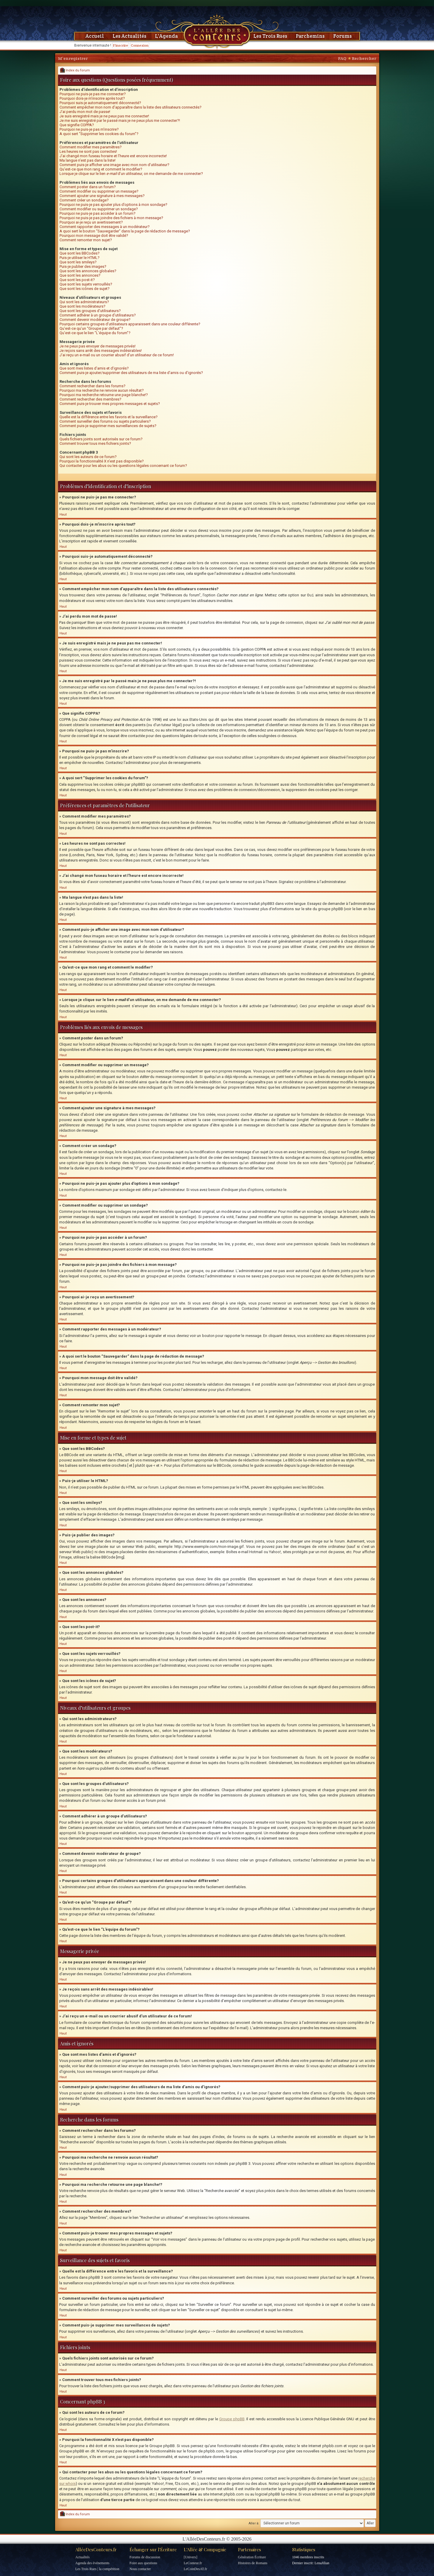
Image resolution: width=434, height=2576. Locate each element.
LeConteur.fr (193, 2563)
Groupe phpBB (232, 2419)
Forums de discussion (145, 2557)
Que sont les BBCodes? (80, 253)
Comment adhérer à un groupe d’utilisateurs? (98, 315)
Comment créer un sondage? (84, 200)
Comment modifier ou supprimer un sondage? (99, 209)
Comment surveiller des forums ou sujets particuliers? (105, 421)
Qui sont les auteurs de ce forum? (88, 457)
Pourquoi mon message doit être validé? (94, 235)
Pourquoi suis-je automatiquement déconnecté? (100, 103)
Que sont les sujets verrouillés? (86, 284)
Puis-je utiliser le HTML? (80, 257)
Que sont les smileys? (78, 262)
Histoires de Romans (253, 2563)
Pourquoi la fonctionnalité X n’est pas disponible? (102, 461)
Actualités (82, 2557)
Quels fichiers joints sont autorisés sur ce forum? (101, 439)
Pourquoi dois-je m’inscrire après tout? (92, 98)
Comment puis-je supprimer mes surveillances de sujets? (108, 426)
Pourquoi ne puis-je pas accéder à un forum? (98, 213)
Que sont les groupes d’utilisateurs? (90, 311)
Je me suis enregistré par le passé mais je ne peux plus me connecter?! (120, 120)
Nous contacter (140, 2569)
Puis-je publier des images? (83, 266)
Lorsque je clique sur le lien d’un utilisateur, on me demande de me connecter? (131, 173)
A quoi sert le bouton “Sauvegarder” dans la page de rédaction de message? (125, 231)
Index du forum (75, 70)
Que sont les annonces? (80, 275)
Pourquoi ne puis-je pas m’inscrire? (89, 129)
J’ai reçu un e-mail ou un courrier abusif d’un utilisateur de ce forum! (117, 355)
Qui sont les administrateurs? (84, 302)
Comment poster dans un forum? (88, 187)
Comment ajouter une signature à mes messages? (102, 195)
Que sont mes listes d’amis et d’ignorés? (94, 368)
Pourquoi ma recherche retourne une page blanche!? (104, 395)
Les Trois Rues (270, 36)
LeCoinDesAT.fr (195, 2569)
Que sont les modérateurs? (82, 306)
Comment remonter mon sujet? (86, 240)
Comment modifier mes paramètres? (91, 147)
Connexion (139, 45)
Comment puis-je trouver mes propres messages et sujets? (110, 403)
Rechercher (364, 58)
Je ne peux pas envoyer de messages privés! (98, 346)
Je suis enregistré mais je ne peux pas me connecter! (104, 116)
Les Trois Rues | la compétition (97, 2569)
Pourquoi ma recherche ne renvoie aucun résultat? (102, 390)
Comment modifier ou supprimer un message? (99, 191)
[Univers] (190, 2557)
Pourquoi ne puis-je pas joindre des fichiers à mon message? (111, 218)
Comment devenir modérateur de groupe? (95, 319)
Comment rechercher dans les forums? (93, 386)
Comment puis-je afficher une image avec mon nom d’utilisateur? (114, 165)
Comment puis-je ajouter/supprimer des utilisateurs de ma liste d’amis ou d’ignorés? (131, 372)
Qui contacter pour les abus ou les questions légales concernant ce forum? (123, 465)
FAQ (342, 58)
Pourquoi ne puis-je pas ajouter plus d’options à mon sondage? (113, 204)
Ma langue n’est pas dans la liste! (87, 160)
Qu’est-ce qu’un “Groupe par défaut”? (91, 328)
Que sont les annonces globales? (88, 271)
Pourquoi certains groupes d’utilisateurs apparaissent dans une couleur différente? (130, 324)
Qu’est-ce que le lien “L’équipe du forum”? (95, 333)
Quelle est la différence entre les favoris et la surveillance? (109, 417)
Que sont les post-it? (77, 280)
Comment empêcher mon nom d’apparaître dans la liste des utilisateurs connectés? (131, 107)
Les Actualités (129, 36)
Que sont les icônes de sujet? (85, 288)
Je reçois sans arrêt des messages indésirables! (101, 350)
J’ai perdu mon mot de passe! (85, 111)
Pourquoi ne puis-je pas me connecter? (93, 94)
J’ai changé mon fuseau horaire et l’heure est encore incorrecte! (113, 156)
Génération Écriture (252, 2557)
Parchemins (310, 36)
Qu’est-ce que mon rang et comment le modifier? (101, 169)
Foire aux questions (143, 2563)
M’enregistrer (73, 58)
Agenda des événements (92, 2563)
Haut (63, 514)
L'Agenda (166, 36)
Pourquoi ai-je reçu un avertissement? (91, 222)
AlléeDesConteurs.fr (96, 2549)
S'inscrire (120, 45)
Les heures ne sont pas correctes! (88, 151)
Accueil (94, 36)
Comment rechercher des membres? (90, 399)
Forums (342, 36)
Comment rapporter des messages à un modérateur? (105, 226)
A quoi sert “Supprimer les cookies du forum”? (99, 134)
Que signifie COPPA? (77, 125)
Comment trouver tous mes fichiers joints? (95, 443)
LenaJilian (321, 2563)
